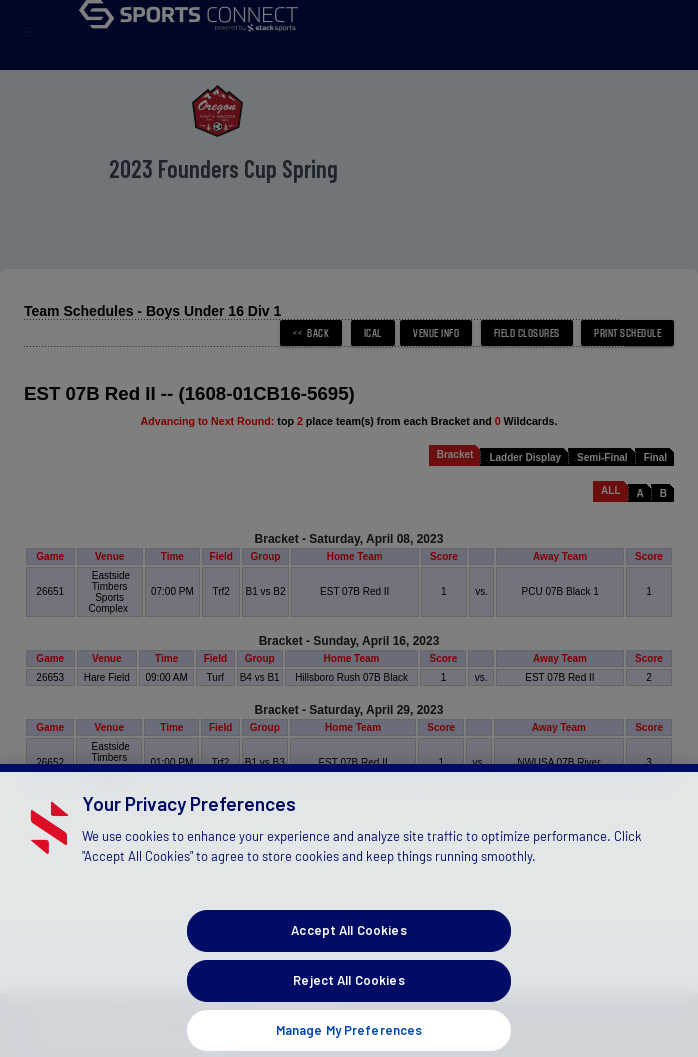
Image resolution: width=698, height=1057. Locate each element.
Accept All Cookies (348, 951)
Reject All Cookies (348, 1000)
